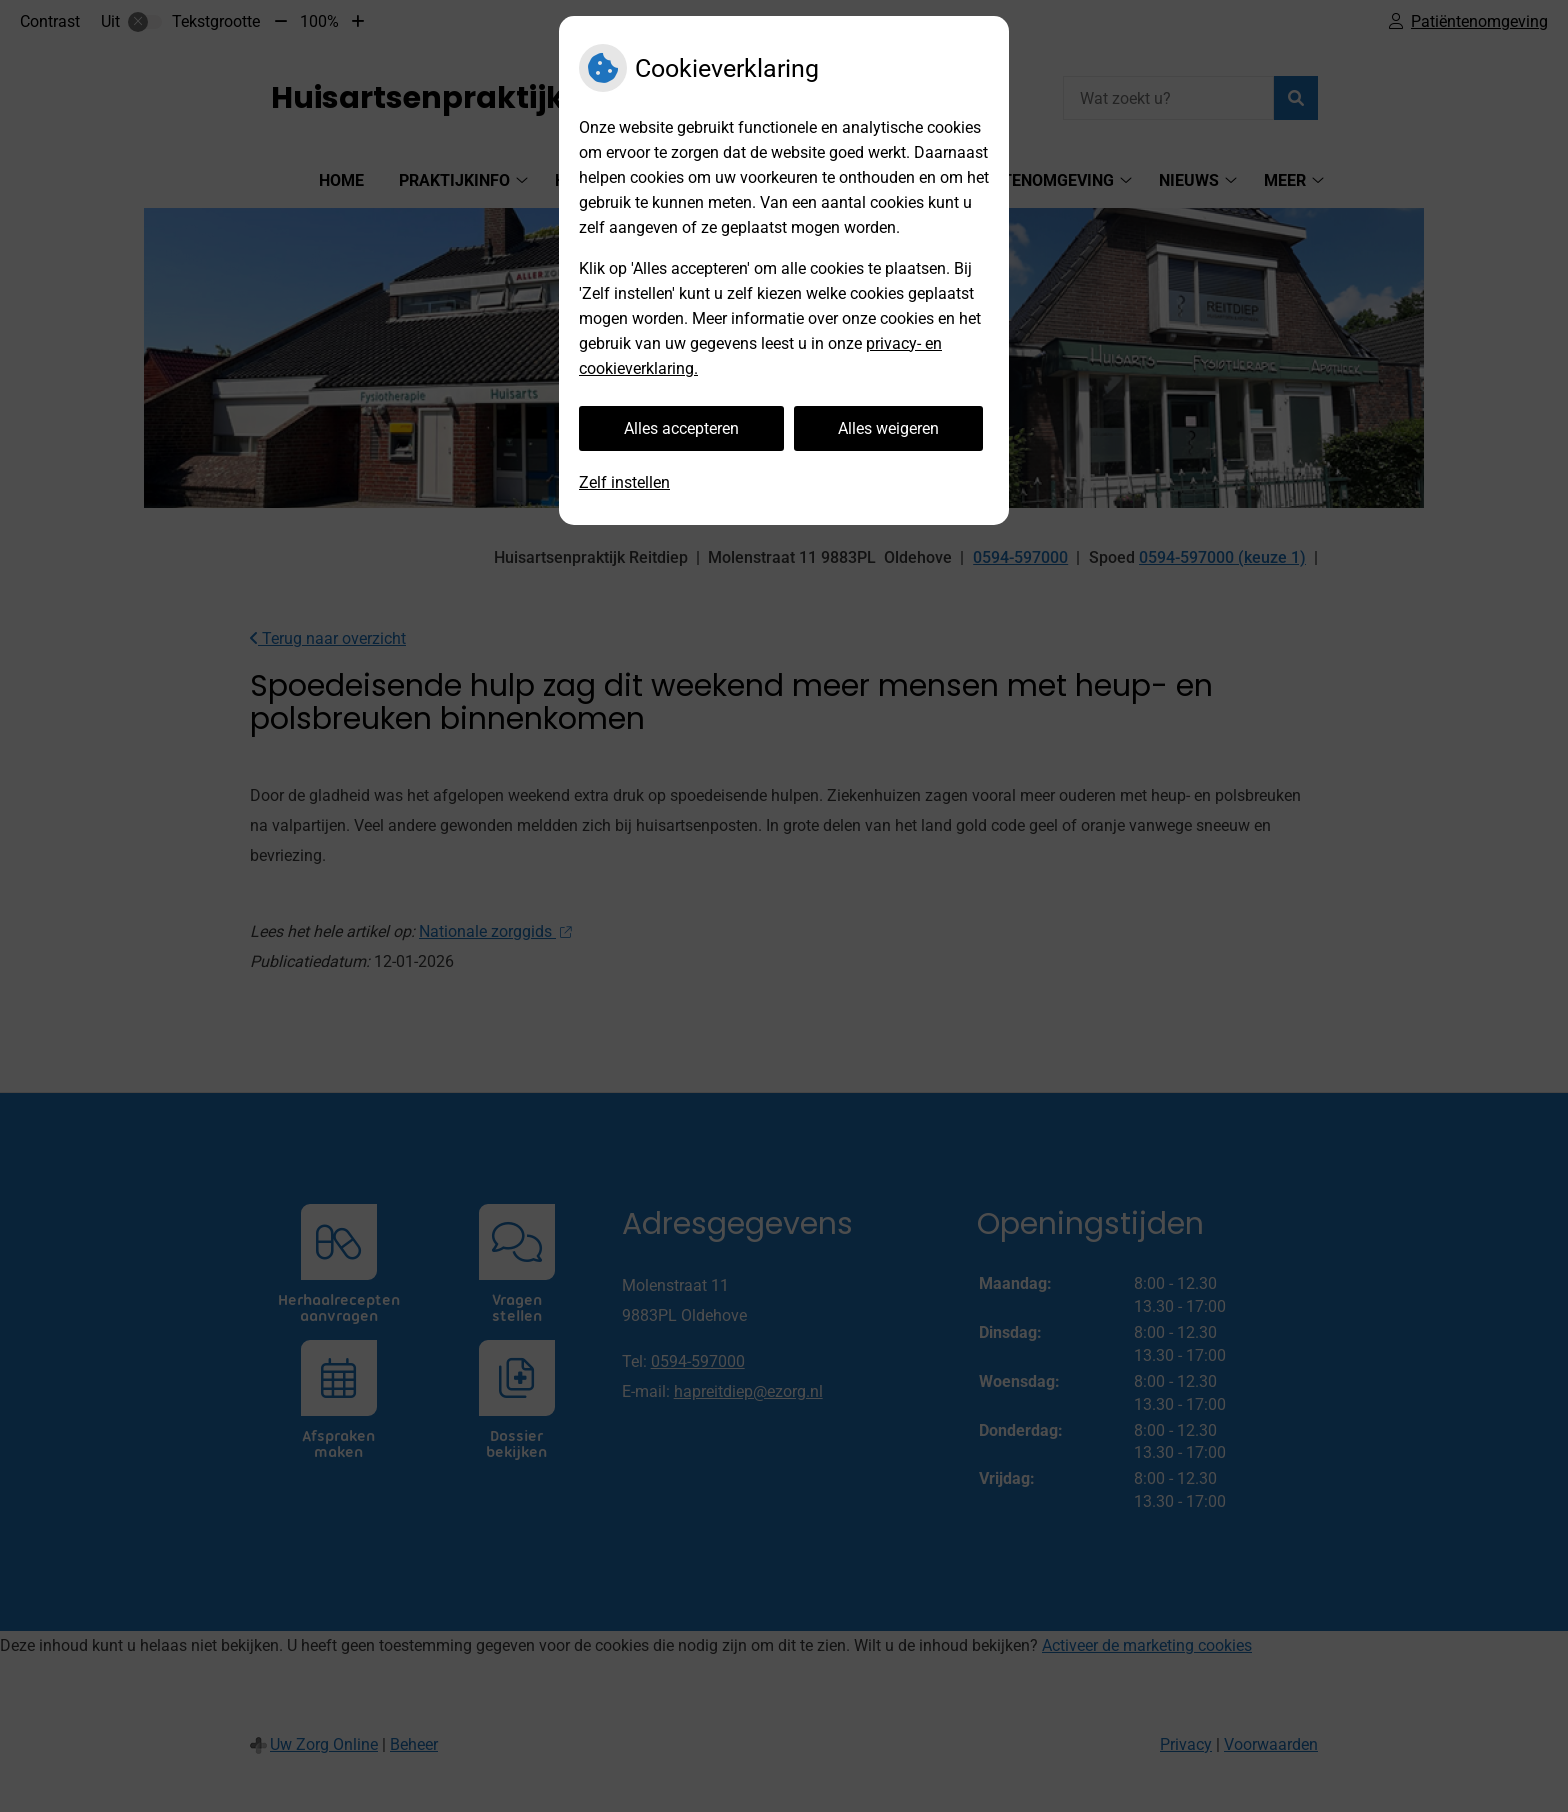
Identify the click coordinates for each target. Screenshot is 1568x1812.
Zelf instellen (624, 482)
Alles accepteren (681, 428)
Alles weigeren (888, 428)
